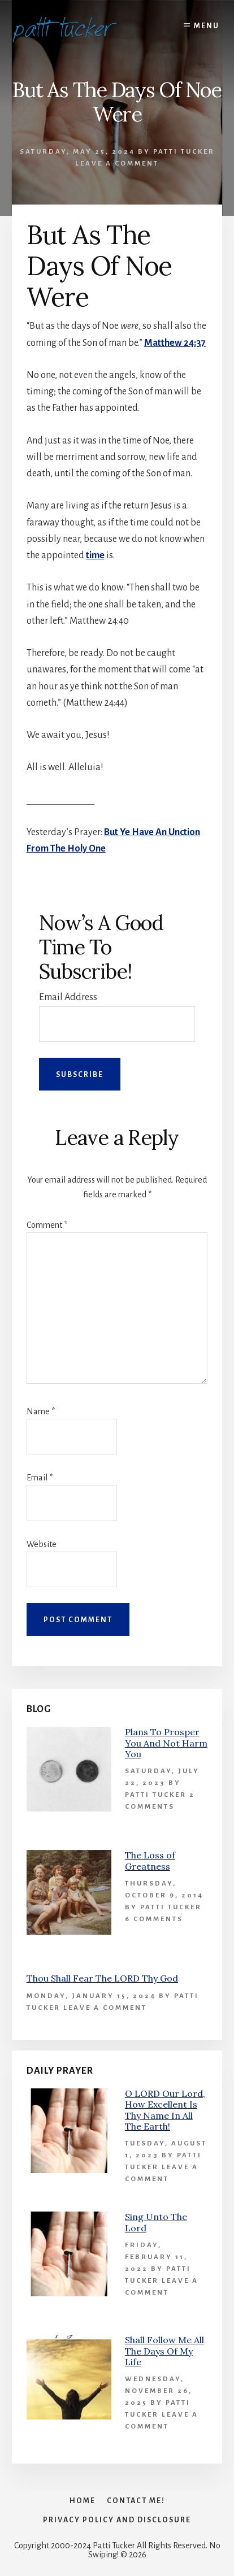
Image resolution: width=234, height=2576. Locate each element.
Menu (206, 26)
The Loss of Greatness (150, 1860)
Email (40, 1477)
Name (41, 1411)
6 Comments (154, 1919)
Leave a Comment (117, 163)
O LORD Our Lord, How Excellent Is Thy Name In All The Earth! (165, 2110)
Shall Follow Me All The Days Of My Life (164, 2350)
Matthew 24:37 (175, 343)
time (95, 555)
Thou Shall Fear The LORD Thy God (102, 1978)
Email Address (68, 997)
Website (42, 1544)
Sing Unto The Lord (156, 2222)
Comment (47, 1225)
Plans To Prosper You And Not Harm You (166, 1742)
